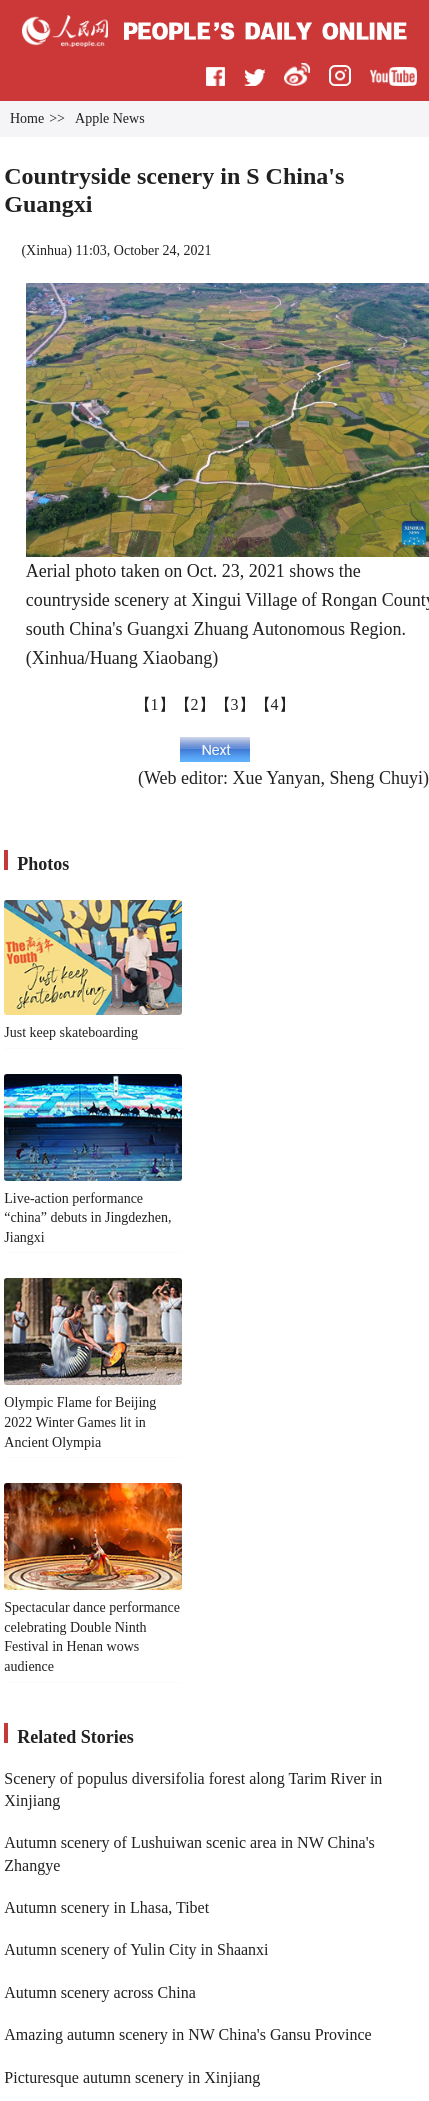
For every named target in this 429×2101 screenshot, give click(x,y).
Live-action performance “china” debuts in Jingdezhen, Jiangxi (87, 1218)
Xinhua (46, 250)
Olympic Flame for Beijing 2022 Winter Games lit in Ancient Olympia (80, 1422)
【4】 (275, 704)
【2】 (195, 704)
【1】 (155, 704)
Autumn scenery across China (100, 1992)
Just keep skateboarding (71, 1032)
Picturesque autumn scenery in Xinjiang (132, 2077)
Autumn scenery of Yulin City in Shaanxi (136, 1949)
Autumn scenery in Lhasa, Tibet (106, 1907)
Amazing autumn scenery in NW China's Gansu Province (187, 2034)
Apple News (110, 118)
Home (27, 118)
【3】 (235, 704)
